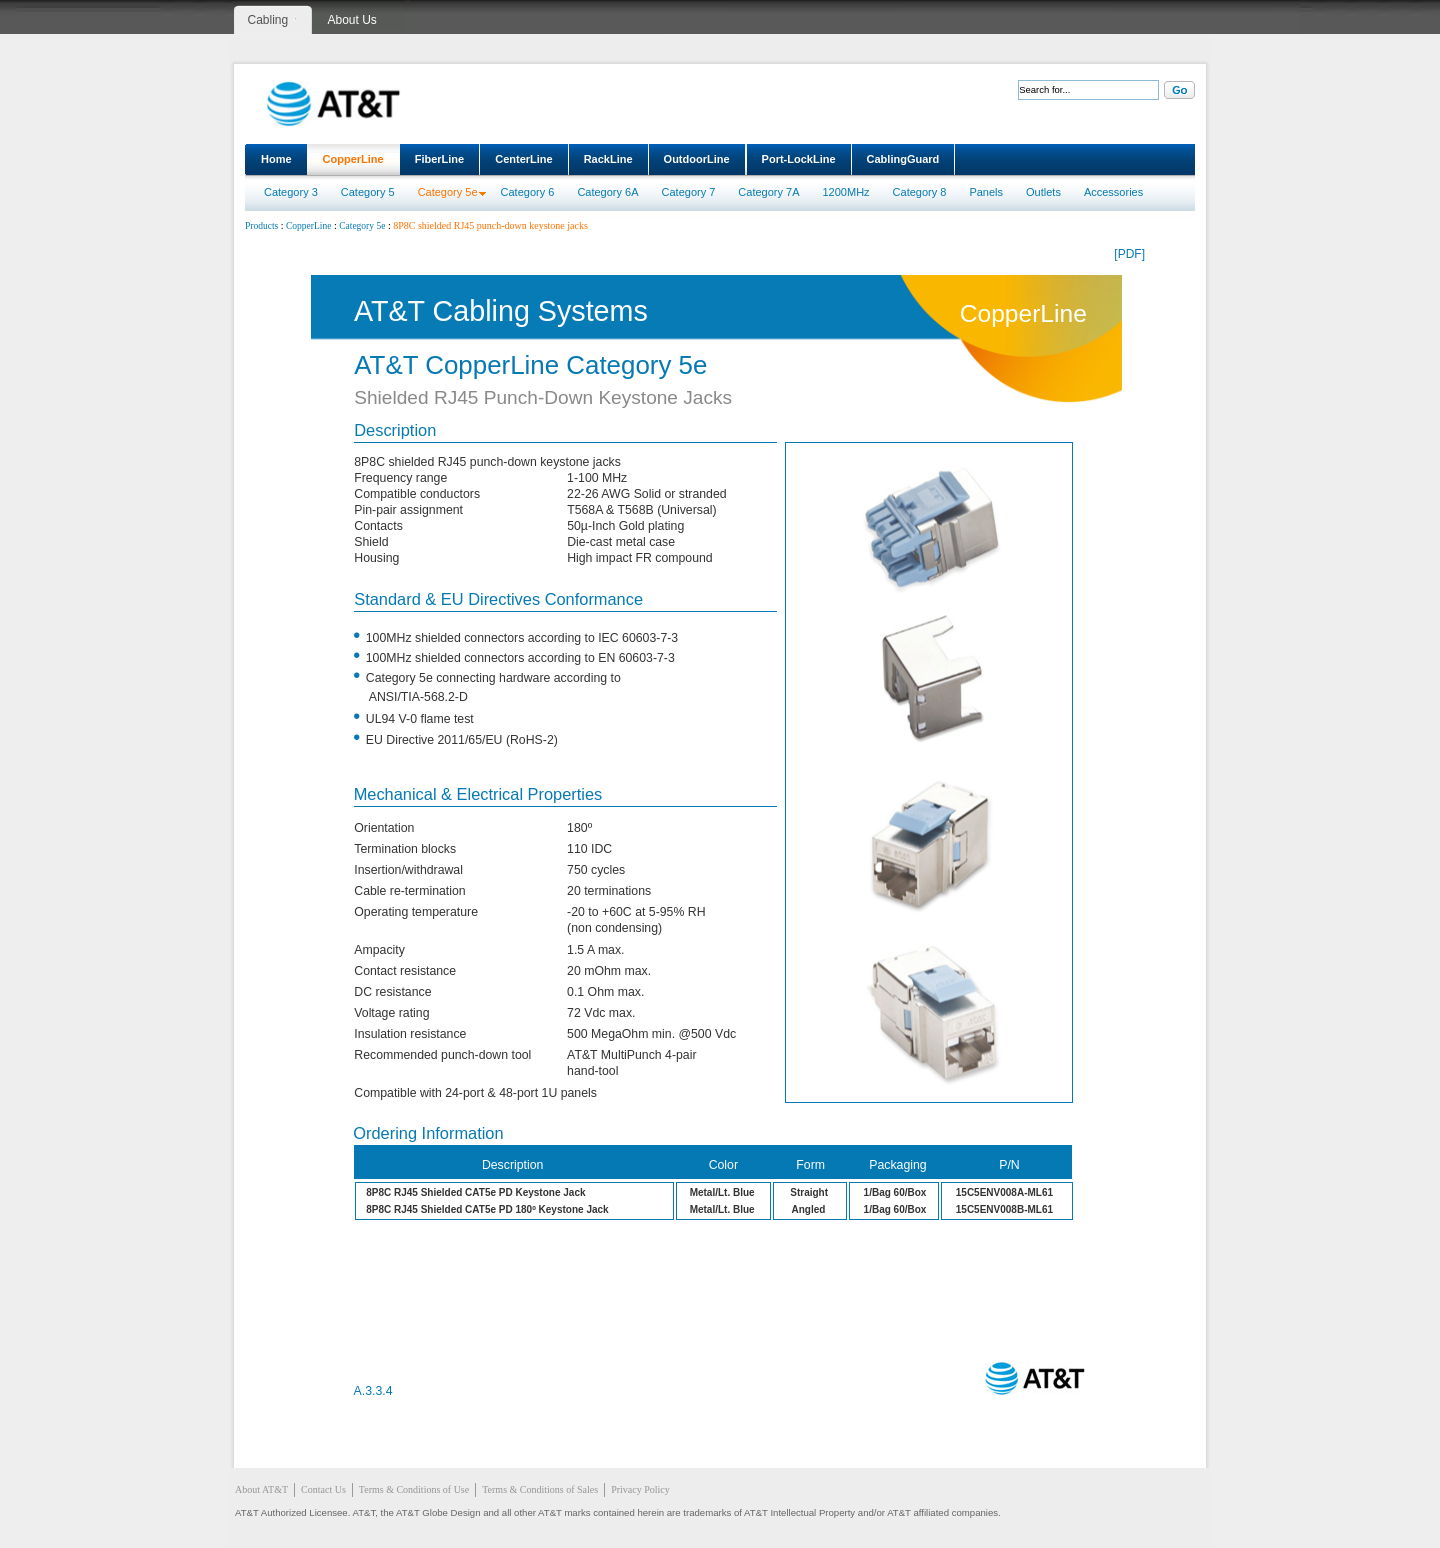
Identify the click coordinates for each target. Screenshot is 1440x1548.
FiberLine (440, 159)
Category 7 (689, 192)
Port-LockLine (799, 159)
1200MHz (846, 192)
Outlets (1043, 192)
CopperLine (353, 159)
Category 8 (920, 192)
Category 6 (528, 192)
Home (276, 159)
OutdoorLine (697, 159)
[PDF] (1129, 254)
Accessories (1113, 192)
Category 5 (368, 192)
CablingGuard (903, 159)
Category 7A (768, 192)
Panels (986, 192)
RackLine (608, 159)
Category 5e (448, 192)
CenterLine (523, 159)
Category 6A (607, 192)
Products (261, 226)
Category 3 (291, 192)
